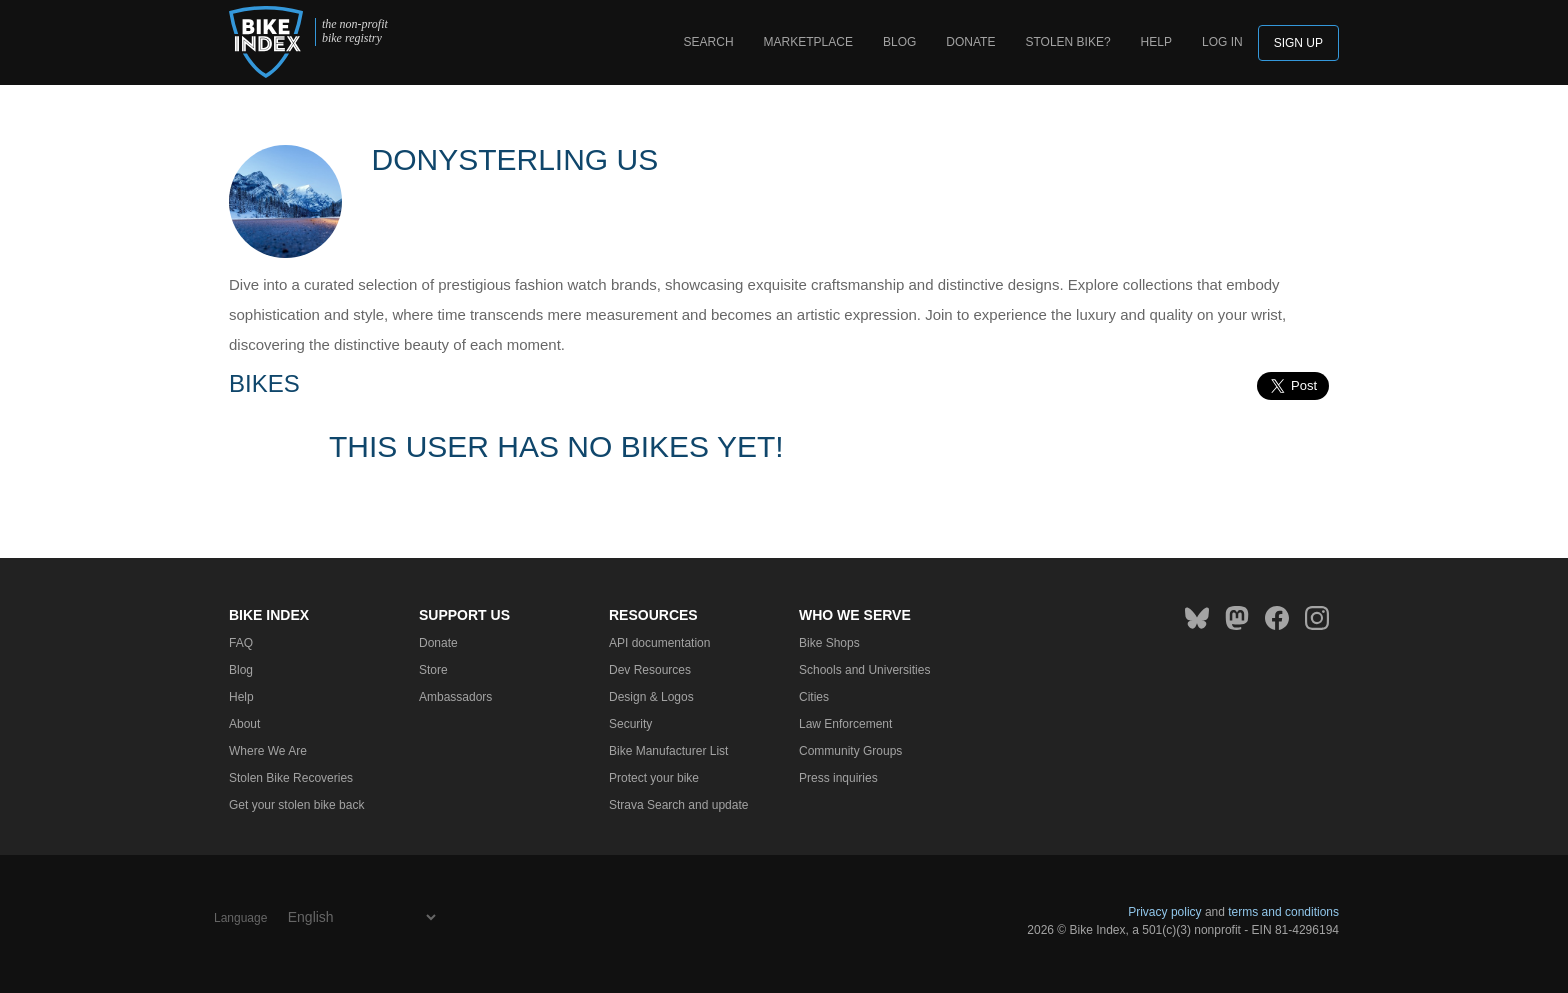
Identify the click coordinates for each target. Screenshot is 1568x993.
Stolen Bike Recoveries (291, 778)
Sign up (1298, 43)
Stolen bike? (1067, 42)
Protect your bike (654, 778)
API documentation (659, 643)
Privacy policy (1164, 912)
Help (1156, 42)
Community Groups (850, 751)
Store (433, 670)
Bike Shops (829, 643)
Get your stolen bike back (296, 805)
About (244, 724)
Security (630, 724)
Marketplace (808, 42)
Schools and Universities (864, 670)
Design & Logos (651, 697)
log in (1222, 42)
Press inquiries (838, 778)
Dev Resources (650, 670)
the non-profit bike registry (355, 31)
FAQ (241, 643)
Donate (970, 42)
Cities (814, 697)
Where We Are (268, 751)
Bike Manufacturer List (668, 751)
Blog (899, 42)
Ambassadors (455, 697)
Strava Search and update (678, 805)
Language (240, 918)
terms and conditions (1283, 912)
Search (709, 42)
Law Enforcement (845, 724)
